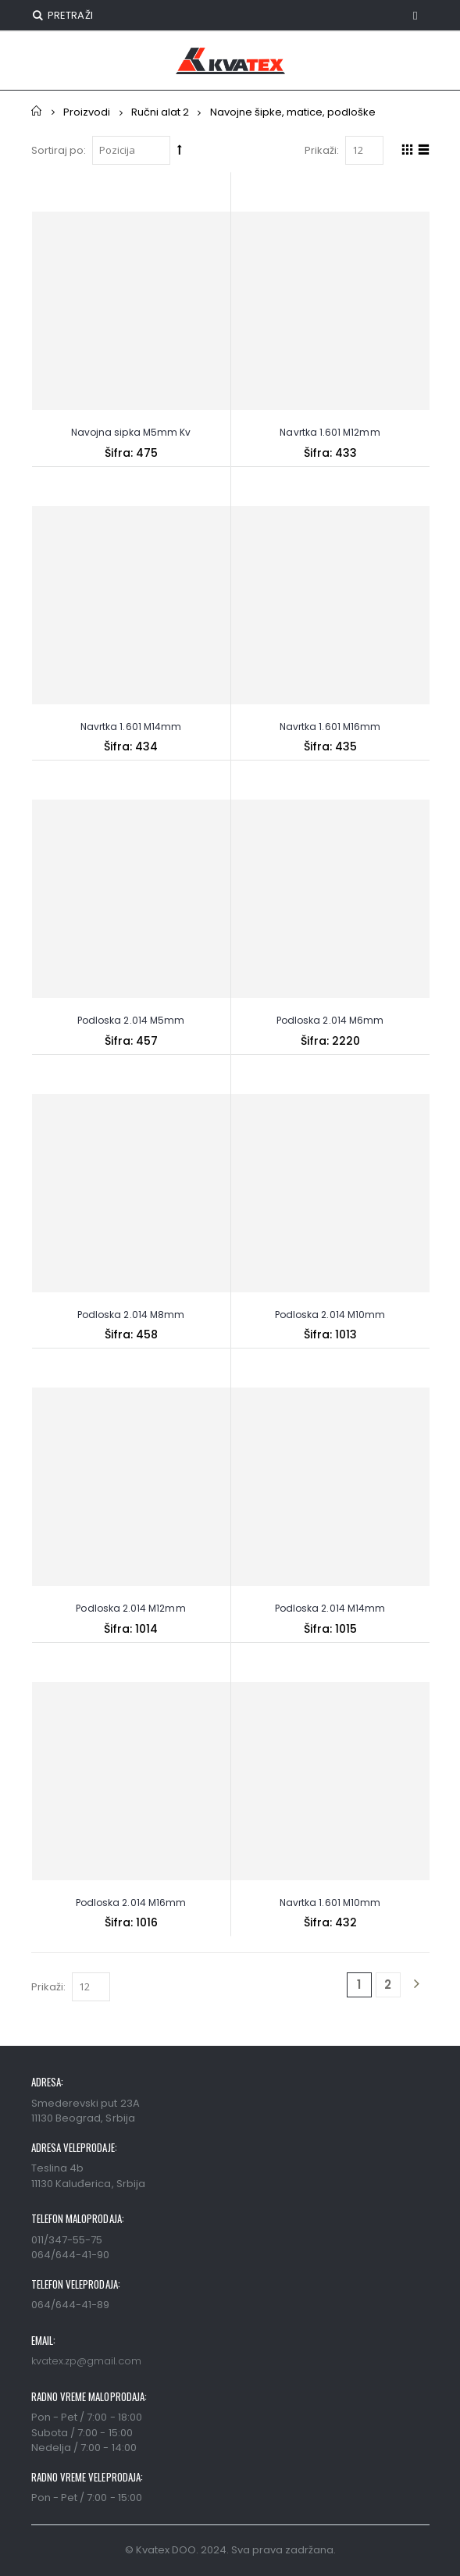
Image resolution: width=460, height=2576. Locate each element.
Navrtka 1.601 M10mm (330, 1902)
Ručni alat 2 (160, 112)
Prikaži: (322, 150)
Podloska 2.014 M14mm (330, 1608)
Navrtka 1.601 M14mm (130, 726)
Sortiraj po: (58, 150)
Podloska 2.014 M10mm (330, 1314)
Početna (37, 111)
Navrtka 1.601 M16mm (330, 726)
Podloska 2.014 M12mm (130, 1608)
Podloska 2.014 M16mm (131, 1902)
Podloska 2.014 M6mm (329, 1020)
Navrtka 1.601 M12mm (330, 432)
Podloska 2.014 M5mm (130, 1020)
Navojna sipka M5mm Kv (131, 432)
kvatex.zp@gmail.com (86, 2360)
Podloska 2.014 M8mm (130, 1314)
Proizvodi (86, 112)
